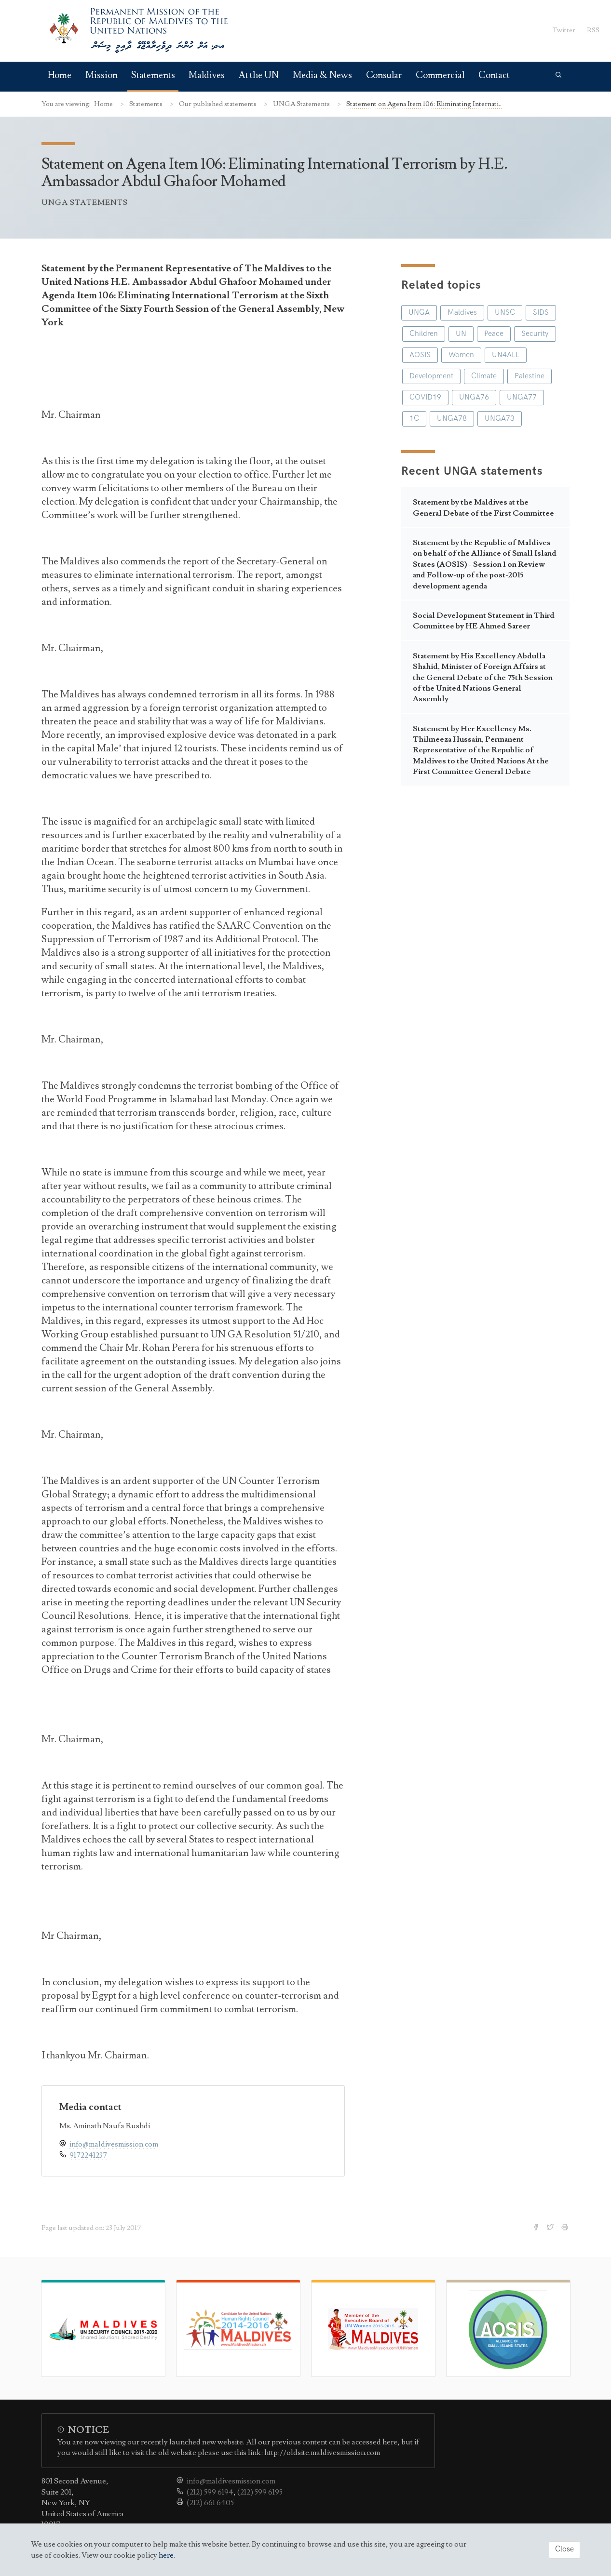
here (166, 2555)
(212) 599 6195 (260, 2492)
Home (60, 75)
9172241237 (88, 2155)
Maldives (206, 75)
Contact (494, 75)
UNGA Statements (302, 103)
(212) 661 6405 (210, 2503)
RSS (593, 30)
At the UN (259, 75)
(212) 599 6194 (210, 2492)
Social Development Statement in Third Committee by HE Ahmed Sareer (484, 621)
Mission (101, 75)
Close (564, 2549)
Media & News (322, 75)
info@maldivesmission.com (113, 2144)
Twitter (564, 30)
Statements (153, 75)
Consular (384, 75)
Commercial (440, 75)
